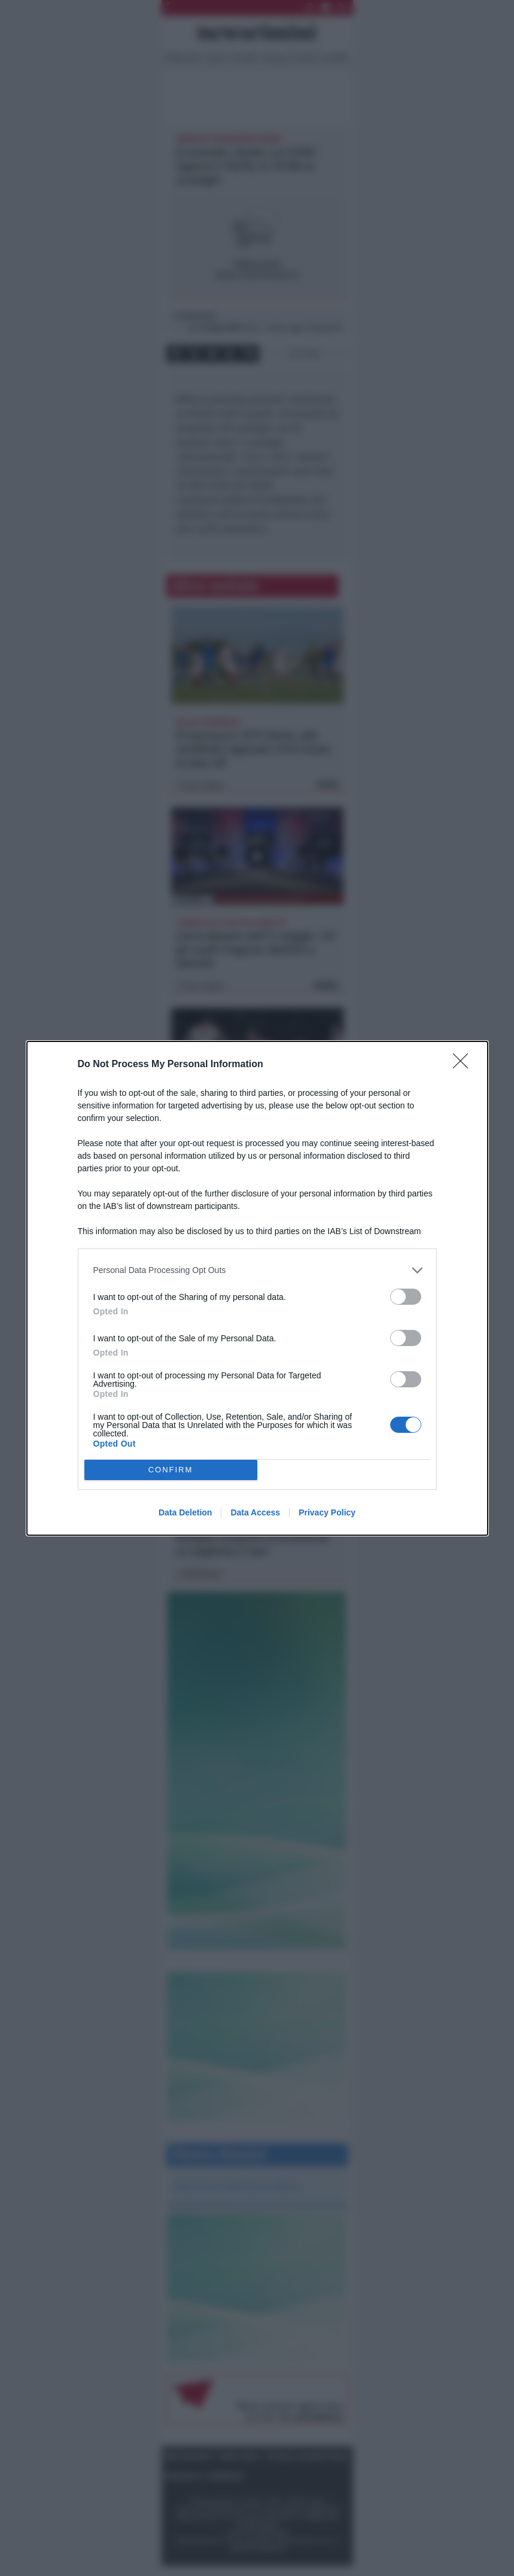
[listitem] (257, 1270)
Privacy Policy (327, 1512)
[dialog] (257, 1288)
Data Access (255, 1512)
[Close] (464, 1064)
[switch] (405, 1297)
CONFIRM (170, 1469)
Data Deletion (185, 1512)
